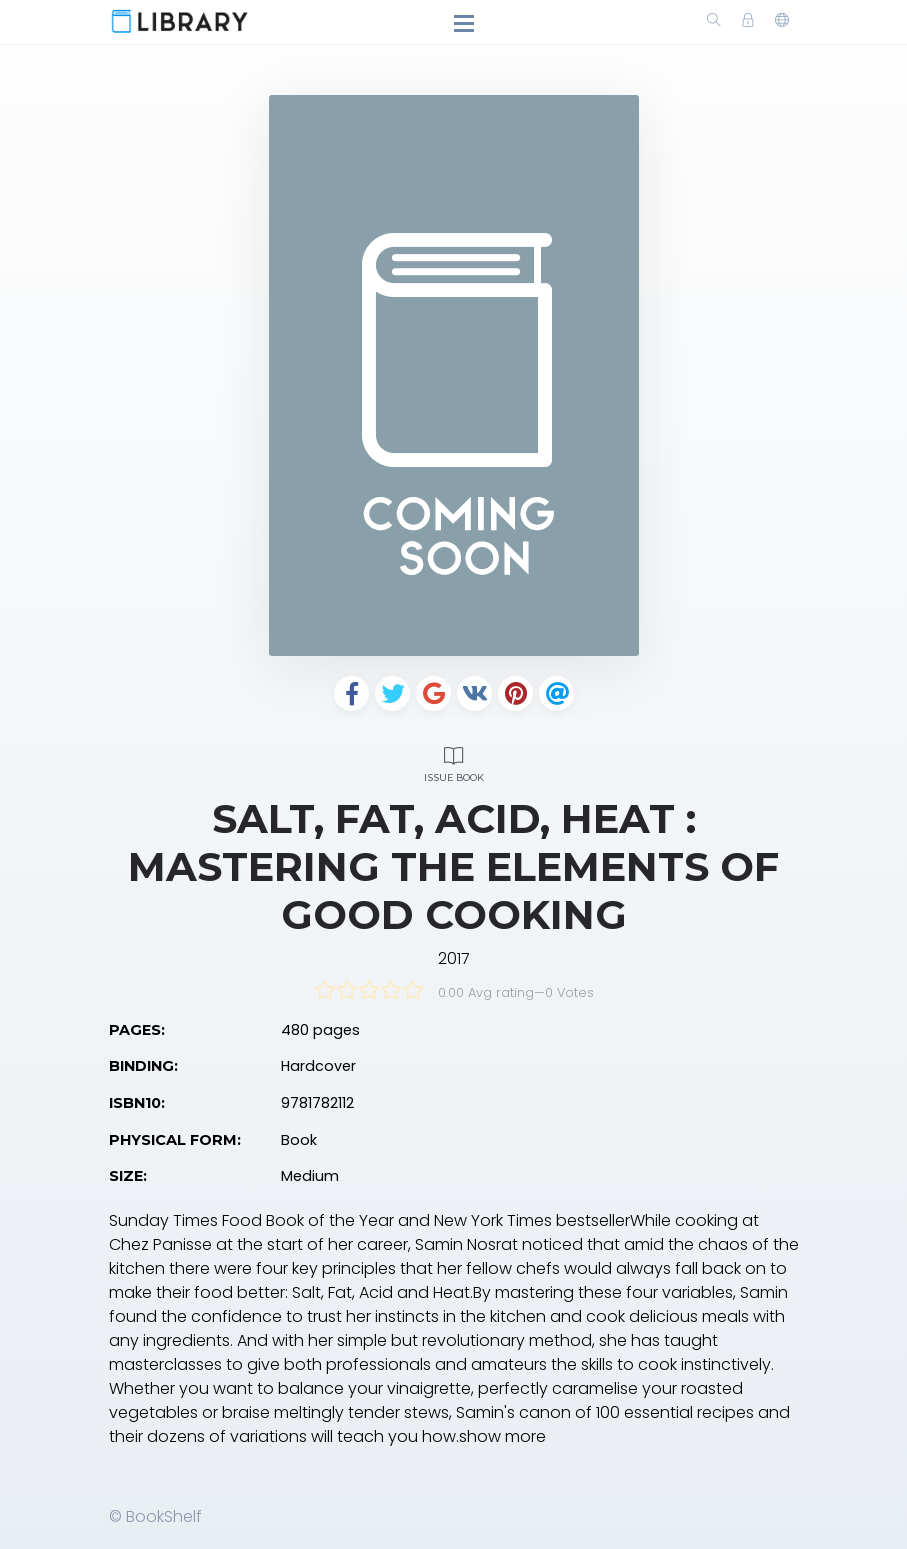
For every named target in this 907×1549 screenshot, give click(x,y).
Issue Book (454, 761)
